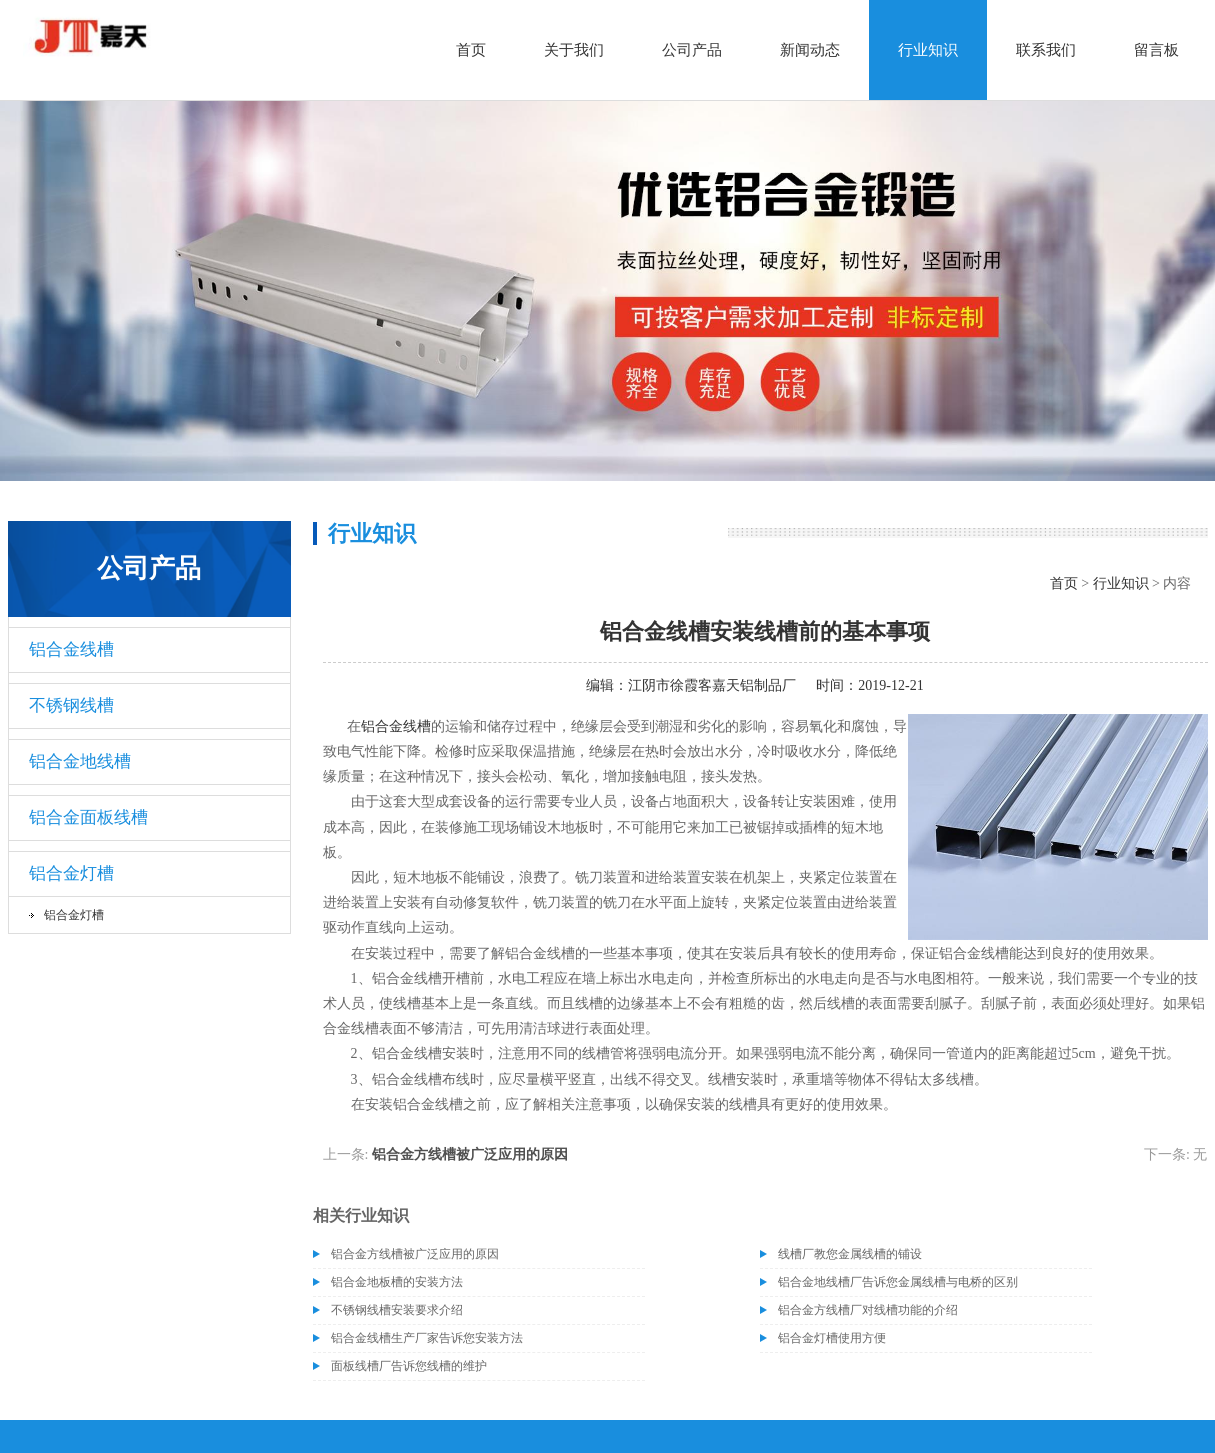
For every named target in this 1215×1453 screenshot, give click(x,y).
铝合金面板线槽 (88, 817)
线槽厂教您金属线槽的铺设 (850, 1254)
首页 (471, 50)
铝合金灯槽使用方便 (832, 1338)
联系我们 (1046, 50)
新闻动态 (810, 50)
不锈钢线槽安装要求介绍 (397, 1310)
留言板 (1156, 50)
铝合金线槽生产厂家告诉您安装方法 (427, 1338)
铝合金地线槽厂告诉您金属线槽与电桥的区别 (898, 1282)
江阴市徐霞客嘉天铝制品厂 (712, 685)
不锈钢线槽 (71, 705)
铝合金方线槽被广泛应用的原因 (470, 1154)
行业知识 (928, 50)
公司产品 (692, 50)
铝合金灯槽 (71, 873)
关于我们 (574, 50)
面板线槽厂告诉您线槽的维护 (409, 1366)
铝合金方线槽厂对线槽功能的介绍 (868, 1310)
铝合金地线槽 (80, 761)
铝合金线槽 (71, 649)
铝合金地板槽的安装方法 (397, 1282)
